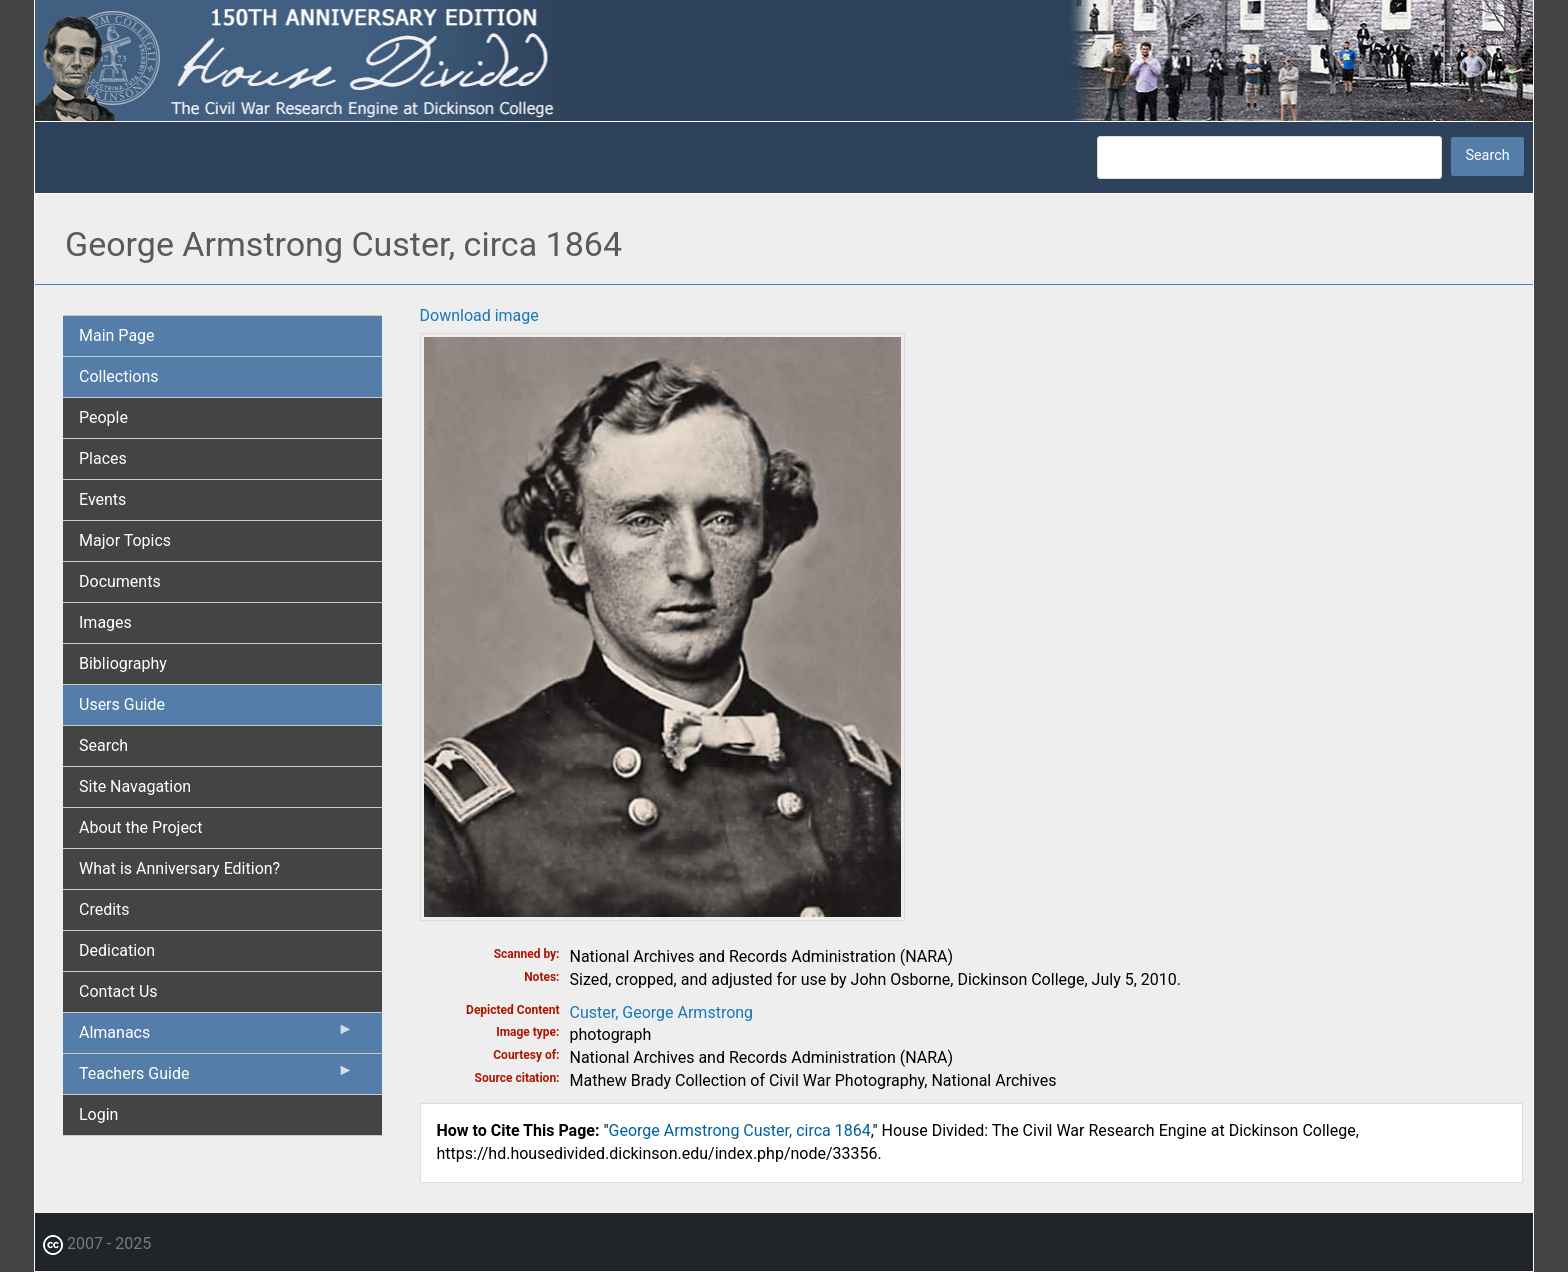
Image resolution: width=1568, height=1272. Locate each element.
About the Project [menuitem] (140, 827)
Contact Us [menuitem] (118, 991)
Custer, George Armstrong (662, 1012)
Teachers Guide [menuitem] (216, 1078)
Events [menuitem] (102, 499)
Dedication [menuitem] (117, 950)
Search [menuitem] (103, 745)
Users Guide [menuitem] (122, 704)
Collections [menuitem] (119, 376)
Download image (479, 315)
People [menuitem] (103, 417)
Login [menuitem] (98, 1114)
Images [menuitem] (105, 622)
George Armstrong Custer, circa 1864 (740, 1130)
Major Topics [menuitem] (125, 540)
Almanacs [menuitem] (216, 1037)
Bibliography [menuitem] (123, 663)
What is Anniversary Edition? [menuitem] (179, 868)
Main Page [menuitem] (117, 335)
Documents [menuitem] (120, 581)
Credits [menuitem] (104, 909)
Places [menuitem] (103, 458)
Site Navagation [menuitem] (135, 786)
